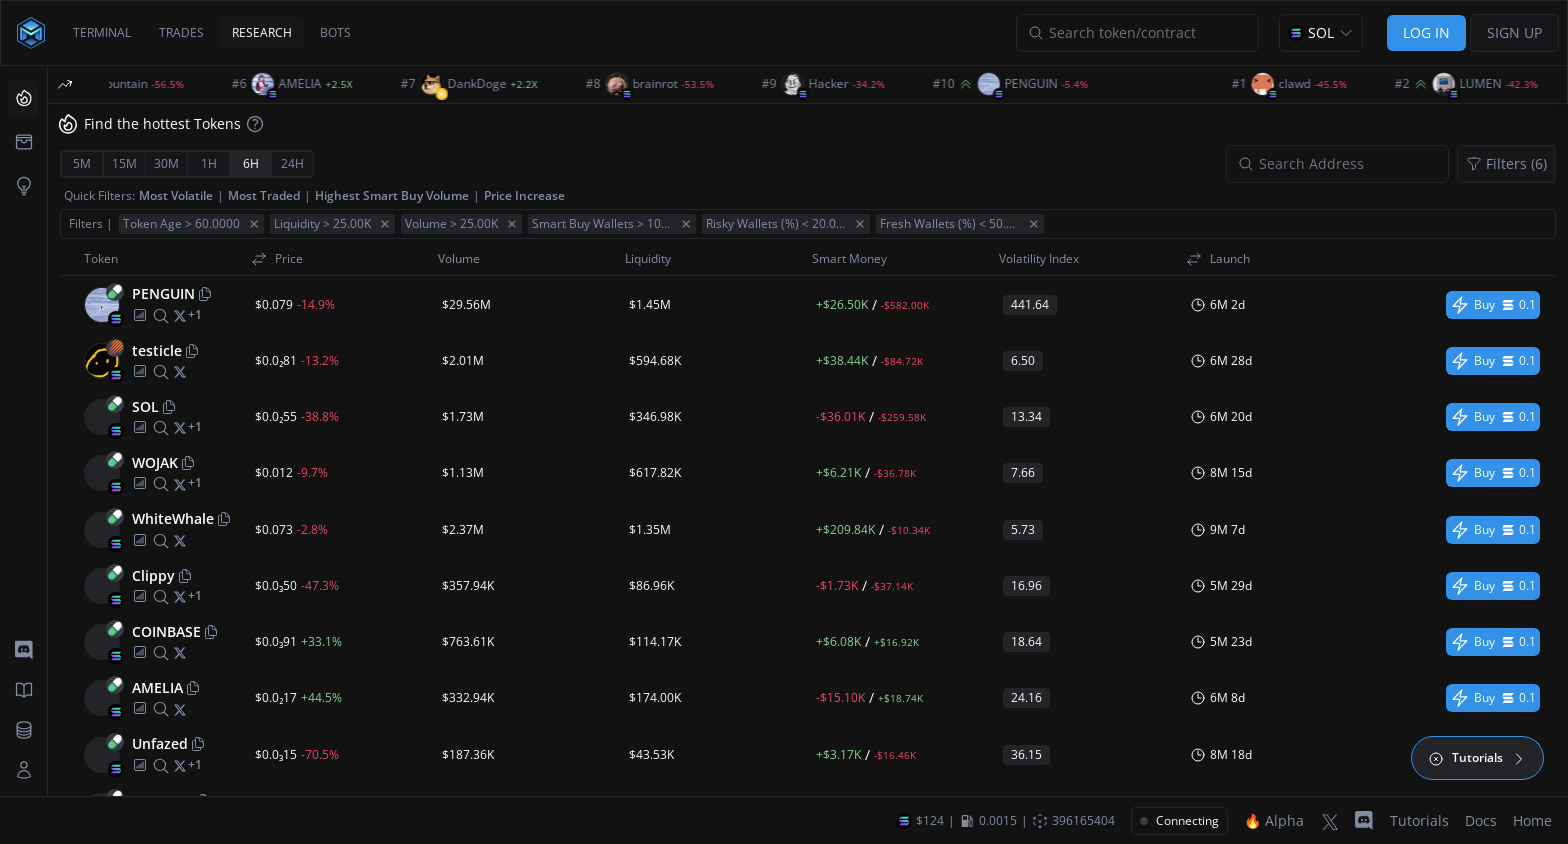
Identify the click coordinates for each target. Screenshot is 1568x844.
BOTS (335, 32)
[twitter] (180, 315)
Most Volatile (176, 195)
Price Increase (524, 195)
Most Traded (264, 195)
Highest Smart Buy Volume (392, 195)
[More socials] (195, 315)
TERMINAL (102, 32)
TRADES (181, 32)
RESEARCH (262, 32)
